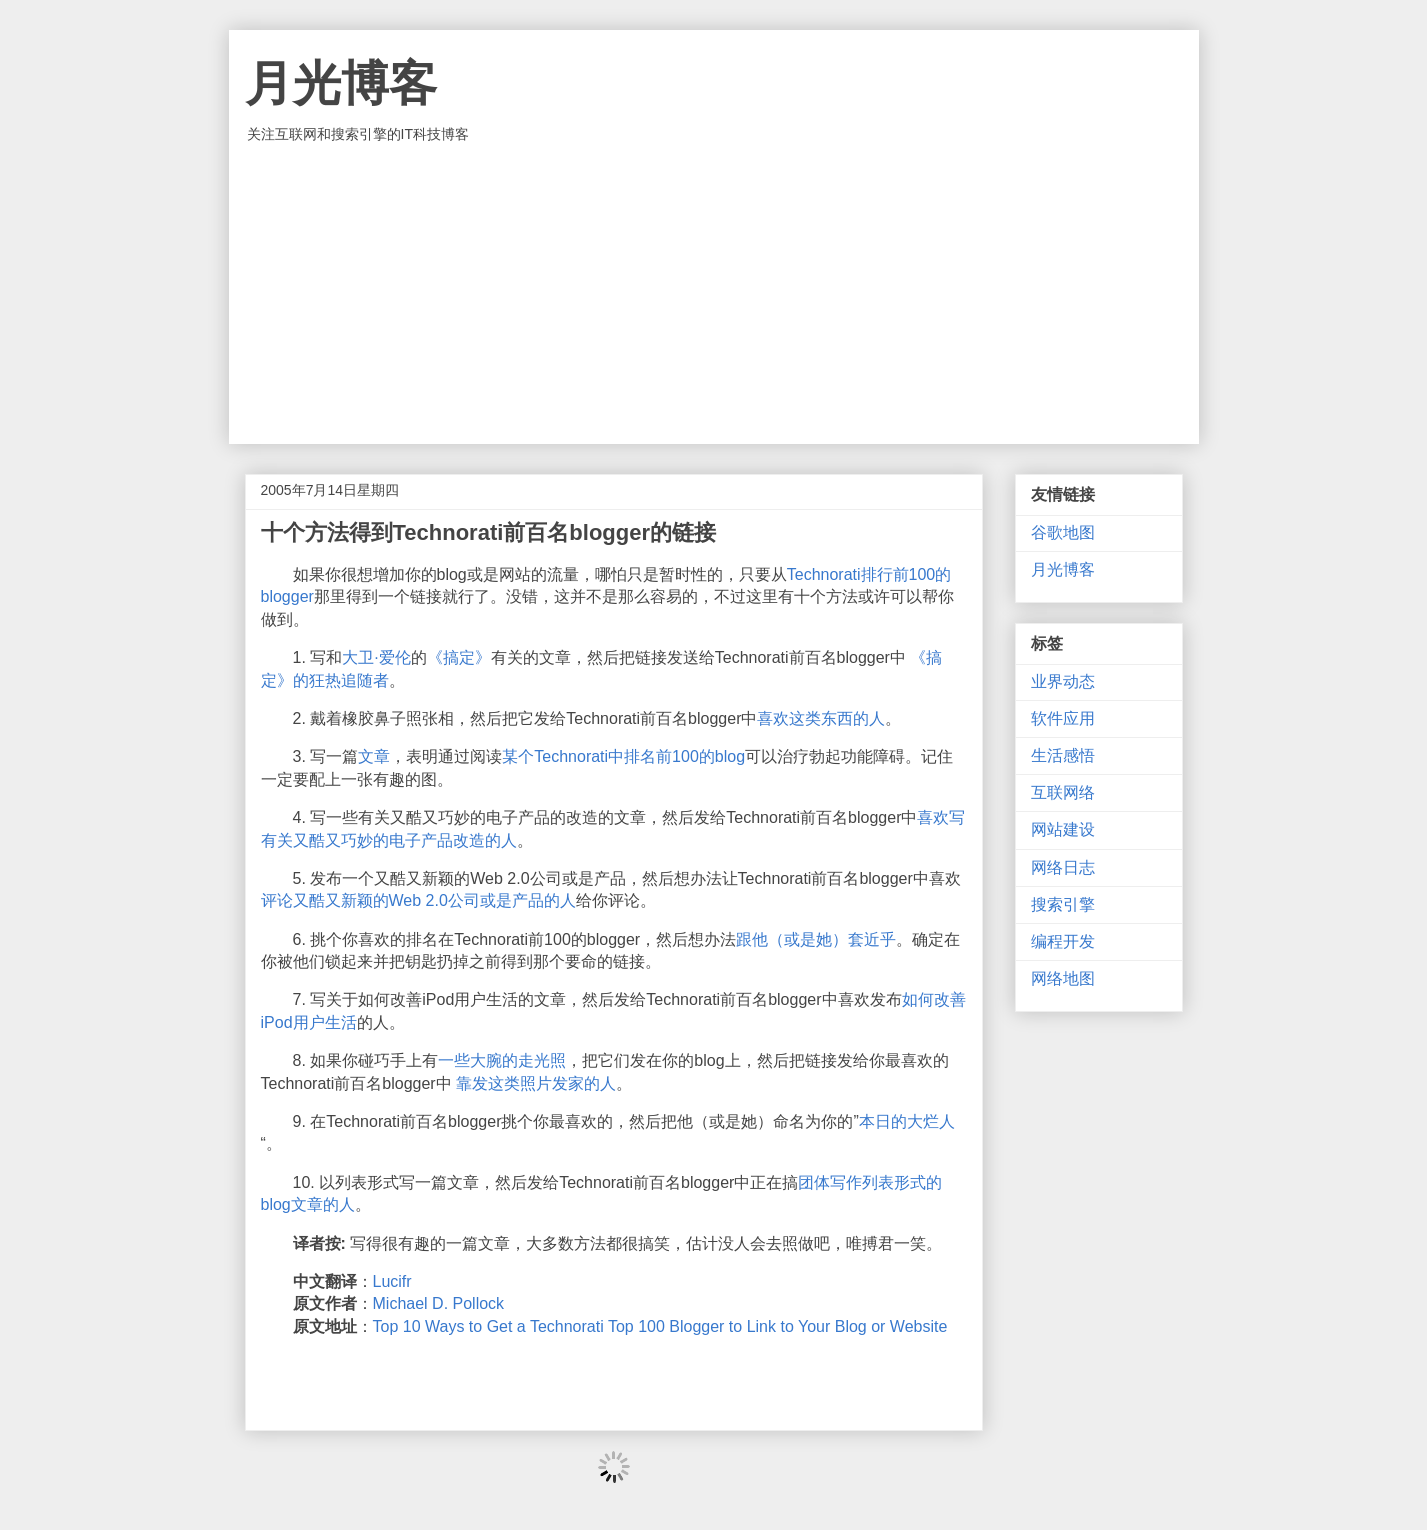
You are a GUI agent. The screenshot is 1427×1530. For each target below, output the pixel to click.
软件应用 (1063, 718)
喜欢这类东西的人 (821, 718)
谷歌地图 (1063, 532)
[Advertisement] (714, 294)
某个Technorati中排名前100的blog (623, 756)
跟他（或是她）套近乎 (816, 939)
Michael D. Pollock (439, 1303)
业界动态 (1063, 681)
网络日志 (1063, 867)
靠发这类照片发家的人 (536, 1083)
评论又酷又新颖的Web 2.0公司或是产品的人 (418, 900)
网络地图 (1063, 978)
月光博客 (341, 83)
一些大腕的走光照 (502, 1060)
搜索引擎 (1063, 904)
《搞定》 (459, 657)
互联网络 (1063, 792)
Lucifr (392, 1281)
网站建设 (1063, 829)
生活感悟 (1063, 755)
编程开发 (1063, 941)
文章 (374, 756)
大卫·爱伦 (376, 657)
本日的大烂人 (907, 1121)
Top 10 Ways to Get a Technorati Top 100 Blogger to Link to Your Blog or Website (660, 1326)
